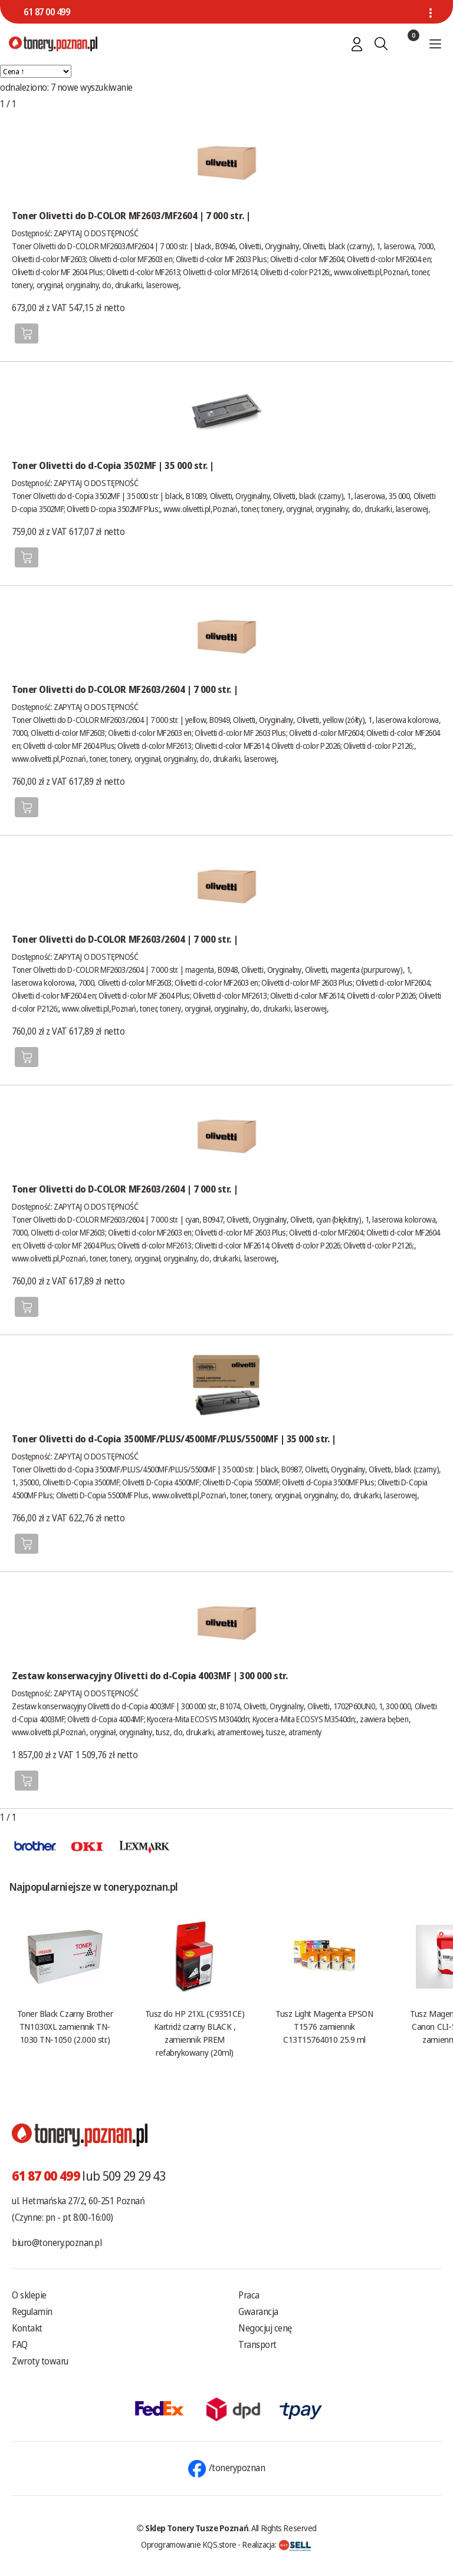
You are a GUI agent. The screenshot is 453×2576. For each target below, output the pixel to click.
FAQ (20, 2344)
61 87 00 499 (47, 11)
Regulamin (32, 2311)
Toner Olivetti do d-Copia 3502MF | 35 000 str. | (113, 465)
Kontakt (27, 2327)
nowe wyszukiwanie (95, 87)
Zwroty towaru (40, 2360)
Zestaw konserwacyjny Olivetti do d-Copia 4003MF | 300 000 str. (149, 1675)
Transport (257, 2344)
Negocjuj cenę (265, 2327)
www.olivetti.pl (357, 272)
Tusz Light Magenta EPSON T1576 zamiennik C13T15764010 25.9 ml (324, 2026)
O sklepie (29, 2294)
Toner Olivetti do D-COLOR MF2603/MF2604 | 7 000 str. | (131, 215)
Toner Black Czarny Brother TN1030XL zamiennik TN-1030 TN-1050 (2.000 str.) (65, 2026)
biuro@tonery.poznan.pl (56, 2242)
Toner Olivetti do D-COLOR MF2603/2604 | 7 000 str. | (125, 689)
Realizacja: (276, 2544)
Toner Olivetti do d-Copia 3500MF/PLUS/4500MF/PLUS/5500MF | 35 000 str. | (174, 1438)
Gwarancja (258, 2311)
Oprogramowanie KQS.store (189, 2544)
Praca (249, 2294)
